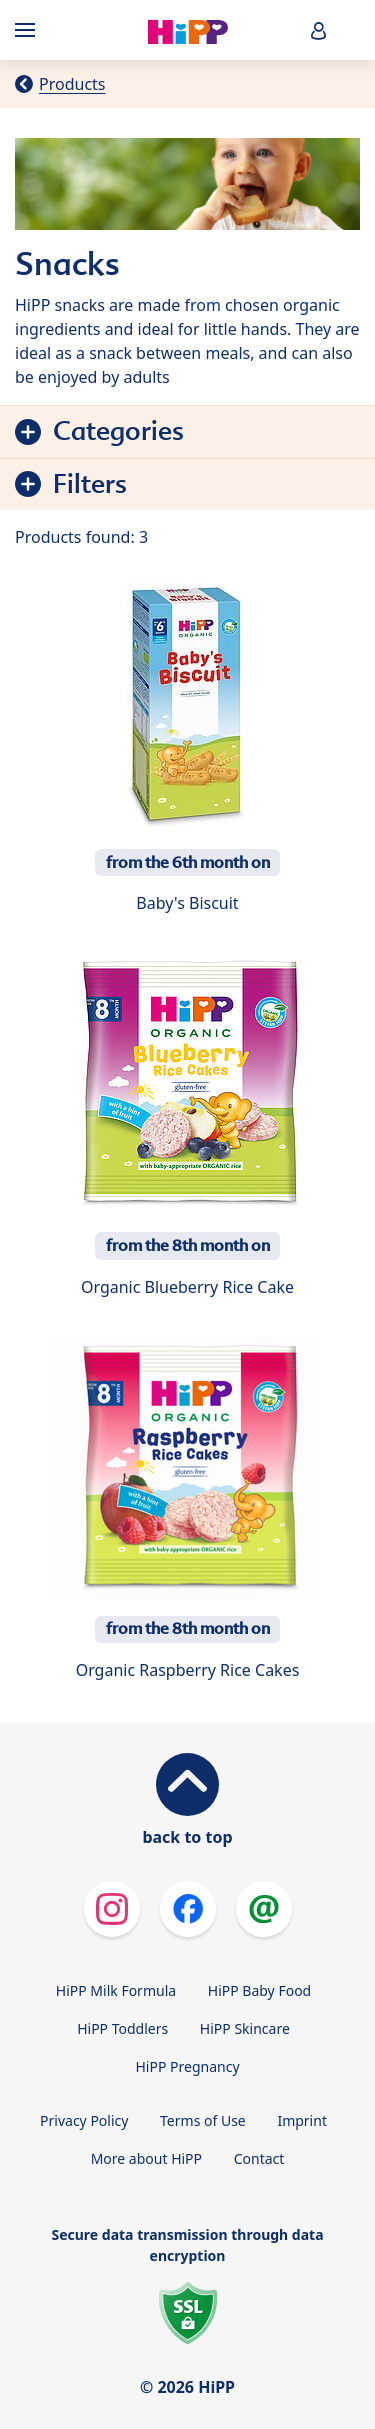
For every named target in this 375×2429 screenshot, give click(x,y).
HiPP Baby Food (259, 1990)
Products (72, 84)
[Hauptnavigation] (29, 30)
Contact (259, 2158)
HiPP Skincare (245, 2028)
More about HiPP (146, 2158)
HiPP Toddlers (122, 2028)
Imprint (302, 2120)
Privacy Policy (84, 2120)
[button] (319, 30)
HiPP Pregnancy (187, 2066)
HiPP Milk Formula (116, 1990)
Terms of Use (203, 2120)
